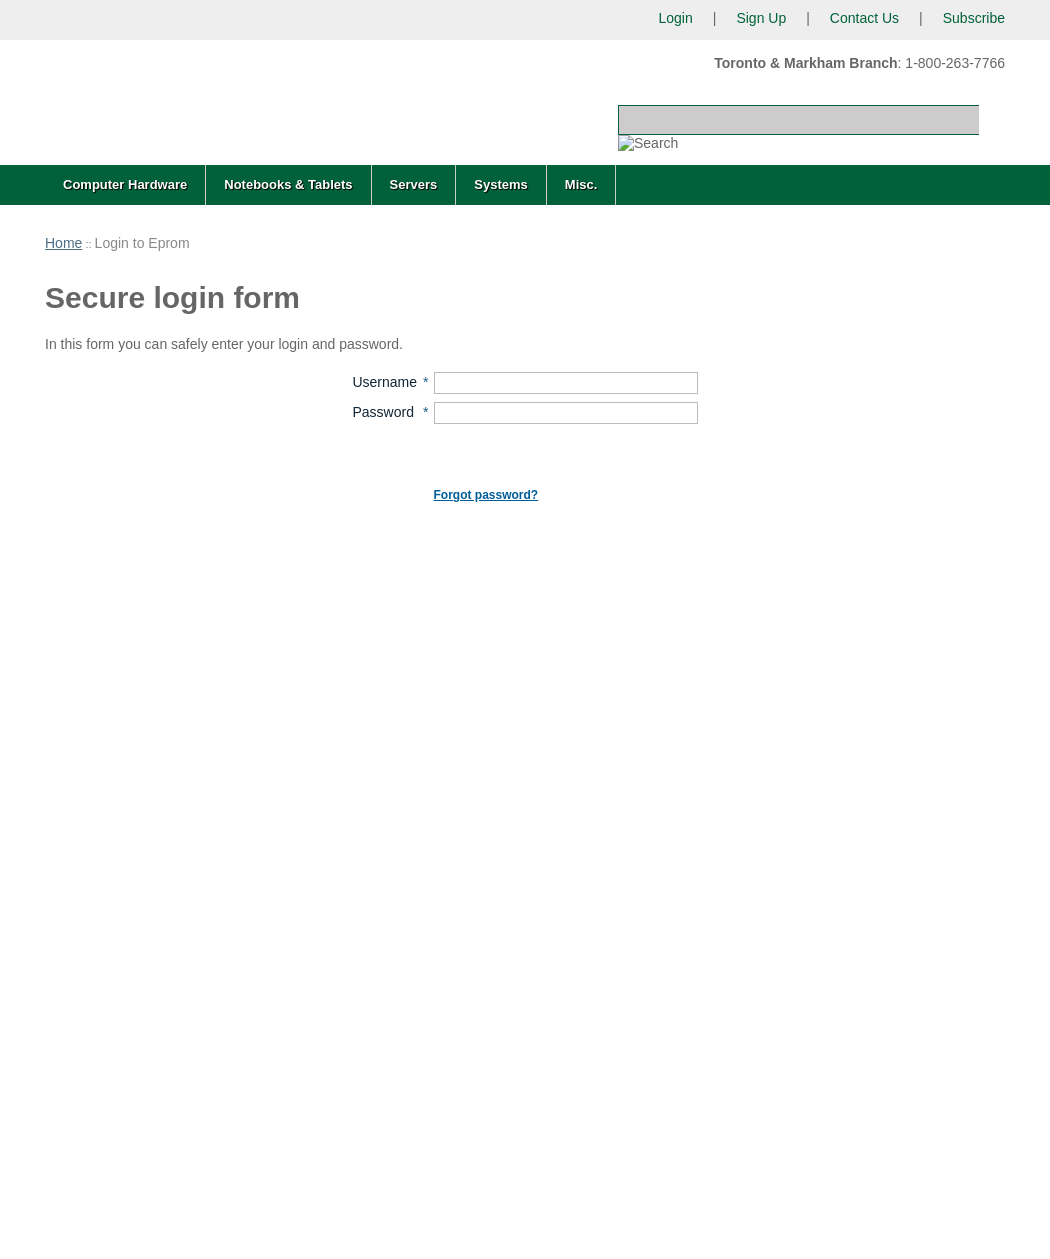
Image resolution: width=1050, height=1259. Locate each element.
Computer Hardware (125, 184)
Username (384, 382)
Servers (414, 184)
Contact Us (864, 18)
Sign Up (761, 18)
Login (675, 18)
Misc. (581, 184)
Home (63, 243)
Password (382, 412)
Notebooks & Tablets (288, 184)
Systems (500, 184)
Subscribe (974, 18)
